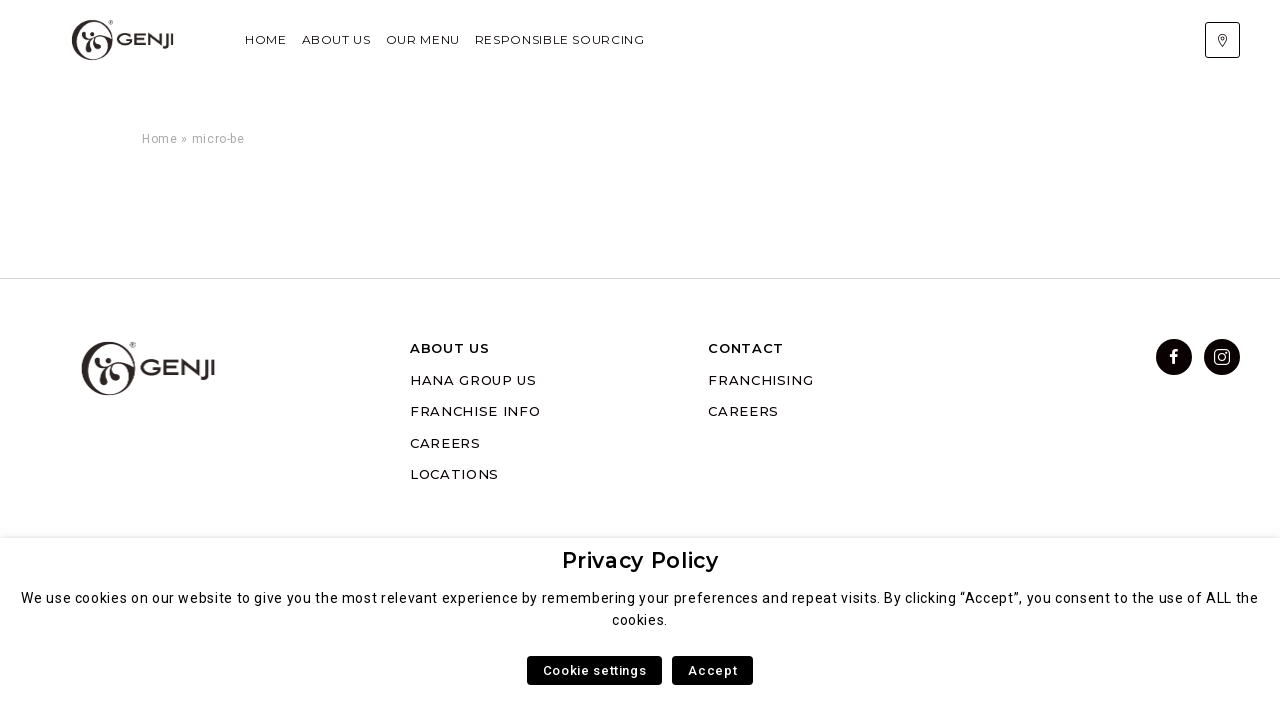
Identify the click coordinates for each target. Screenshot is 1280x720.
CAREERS (445, 443)
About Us (336, 39)
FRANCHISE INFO (475, 411)
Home (266, 39)
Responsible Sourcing (560, 39)
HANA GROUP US (473, 380)
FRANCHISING (760, 380)
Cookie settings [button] (595, 670)
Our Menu (423, 39)
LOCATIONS (454, 474)
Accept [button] (712, 670)
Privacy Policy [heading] (640, 560)
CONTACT (745, 348)
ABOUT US (449, 348)
